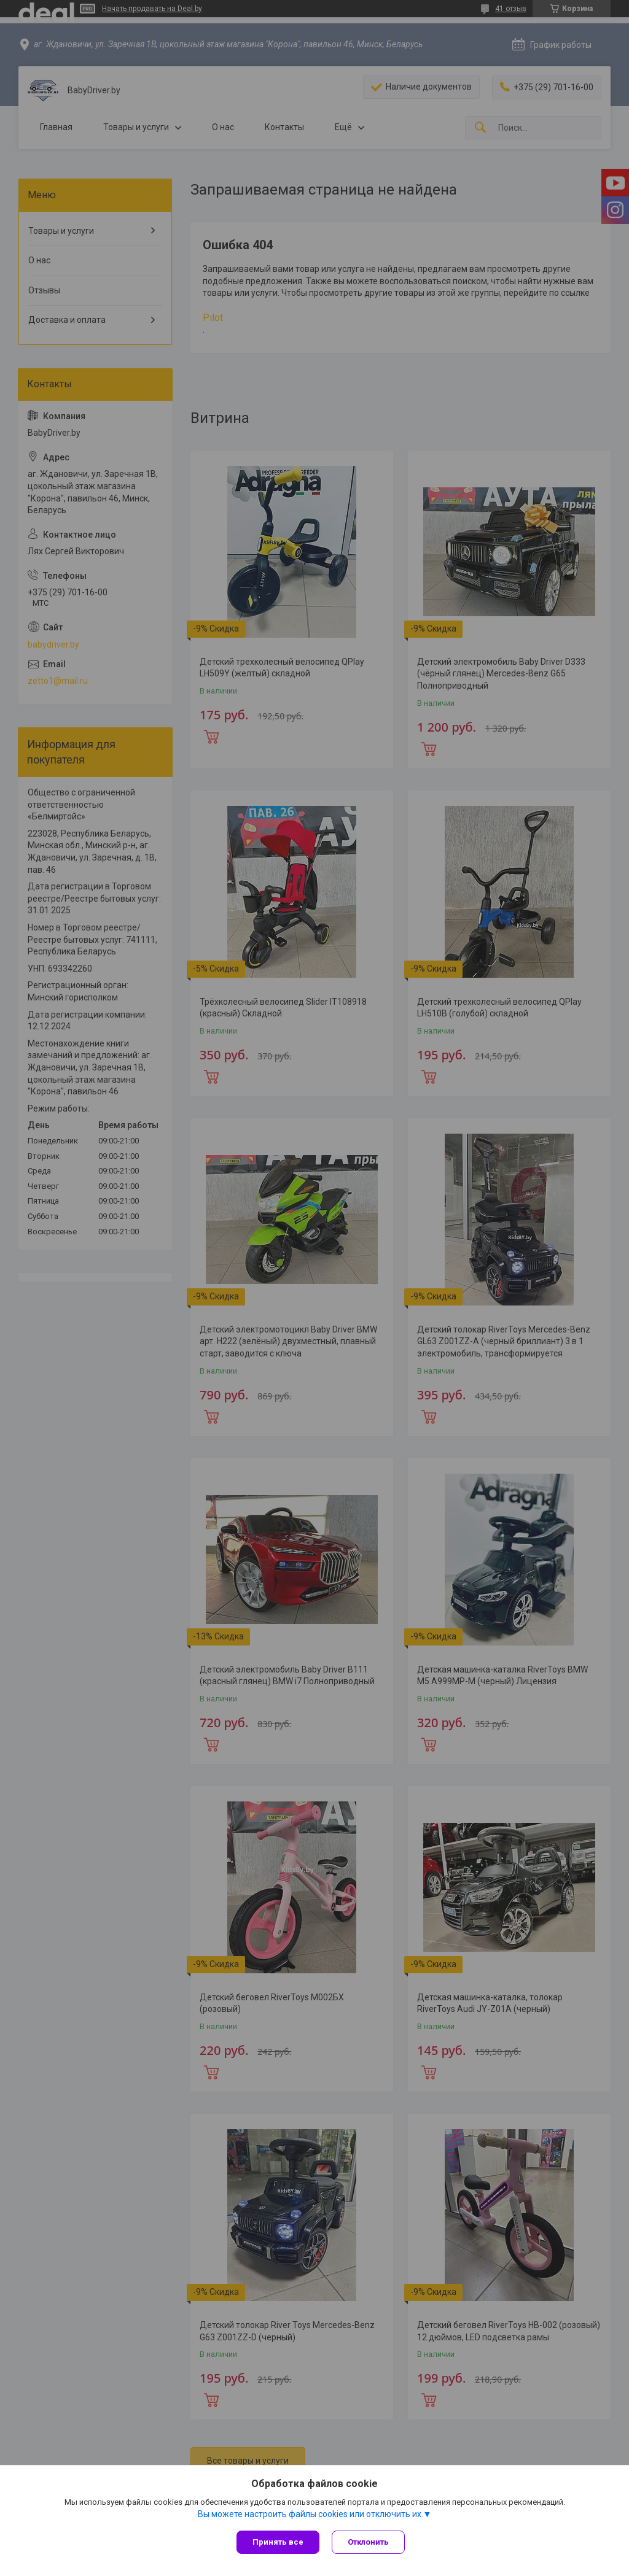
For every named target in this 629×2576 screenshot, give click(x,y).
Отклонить (368, 2542)
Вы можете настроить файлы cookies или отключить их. (310, 2514)
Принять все (277, 2542)
